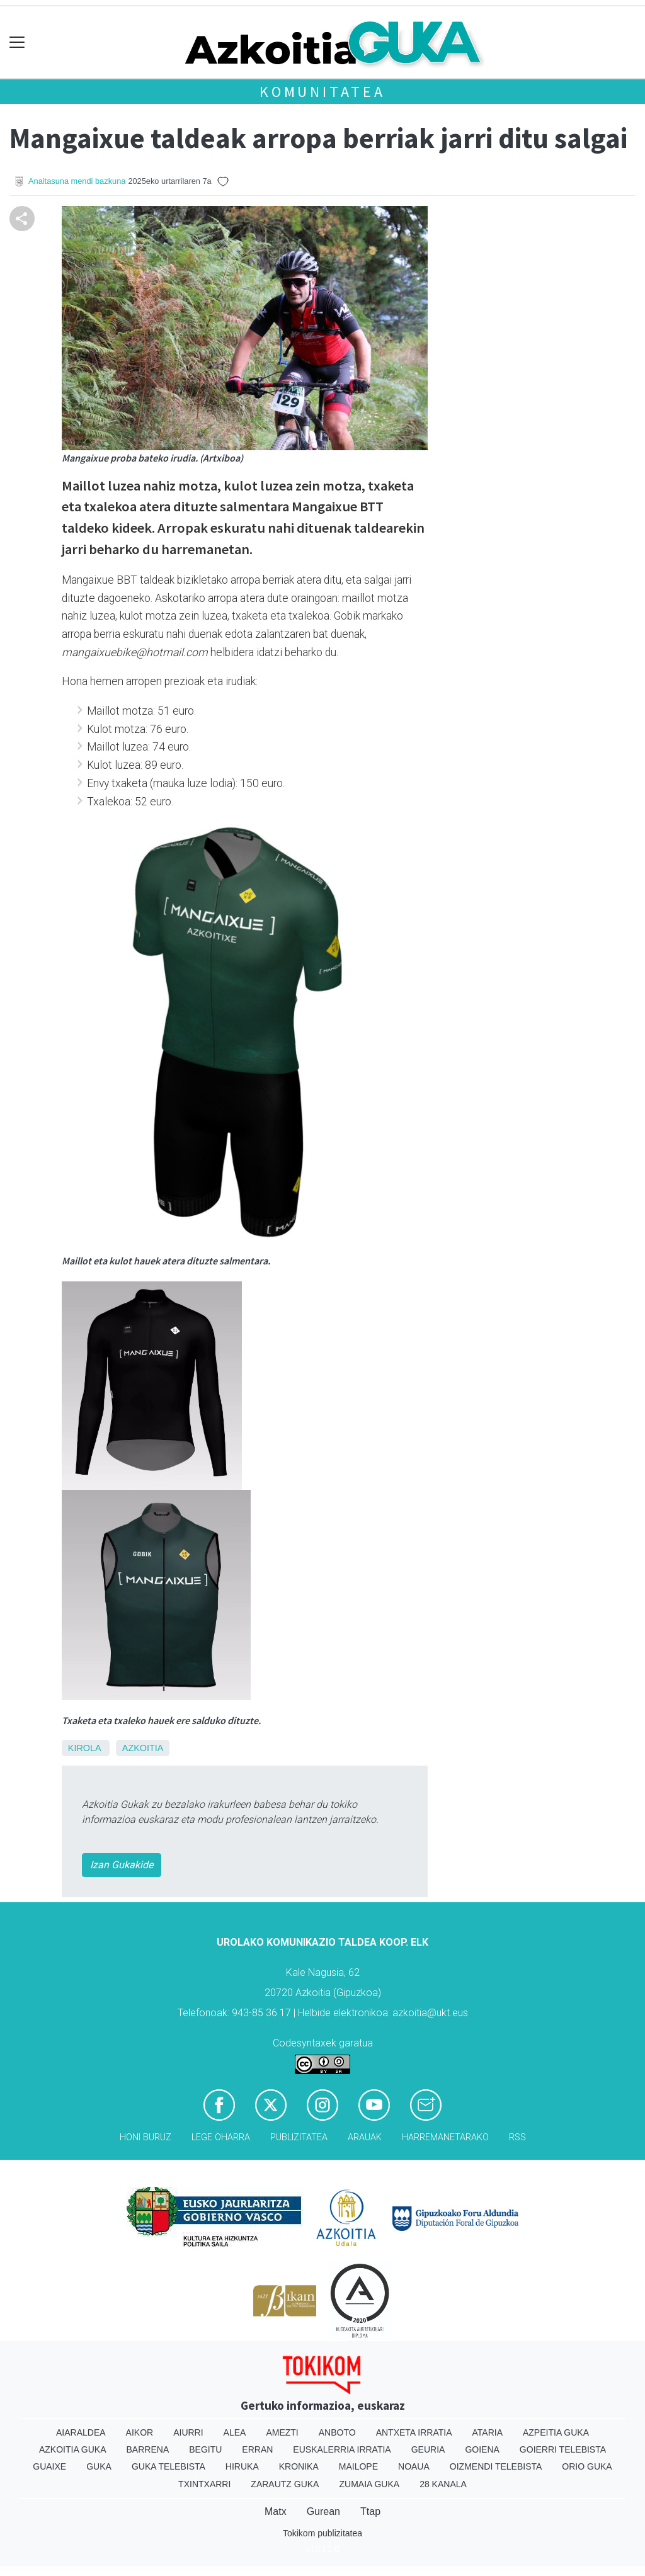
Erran (257, 2449)
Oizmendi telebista (496, 2466)
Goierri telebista (563, 2449)
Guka (98, 2466)
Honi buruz (145, 2137)
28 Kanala (443, 2484)
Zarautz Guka (285, 2484)
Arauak (365, 2137)
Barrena (148, 2449)
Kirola (84, 1748)
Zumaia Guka (369, 2484)
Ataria (487, 2432)
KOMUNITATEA (322, 91)
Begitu (205, 2449)
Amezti (282, 2432)
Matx (276, 2511)
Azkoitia (143, 1748)
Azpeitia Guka (556, 2432)
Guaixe (49, 2466)
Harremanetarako (445, 2137)
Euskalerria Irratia (342, 2449)
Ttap (370, 2511)
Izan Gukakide (121, 1865)
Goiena (482, 2449)
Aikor (140, 2432)
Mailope (358, 2466)
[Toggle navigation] (17, 42)
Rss (517, 2137)
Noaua (414, 2466)
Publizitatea (299, 2137)
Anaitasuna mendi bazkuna (76, 181)
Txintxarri (204, 2484)
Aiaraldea (81, 2432)
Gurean (323, 2511)
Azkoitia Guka (72, 2449)
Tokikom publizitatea (322, 2533)
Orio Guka (587, 2466)
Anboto (337, 2432)
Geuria (428, 2449)
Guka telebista (168, 2466)
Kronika (299, 2466)
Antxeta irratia (414, 2432)
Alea (235, 2432)
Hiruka (242, 2466)
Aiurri (188, 2432)
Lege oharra (220, 2137)
